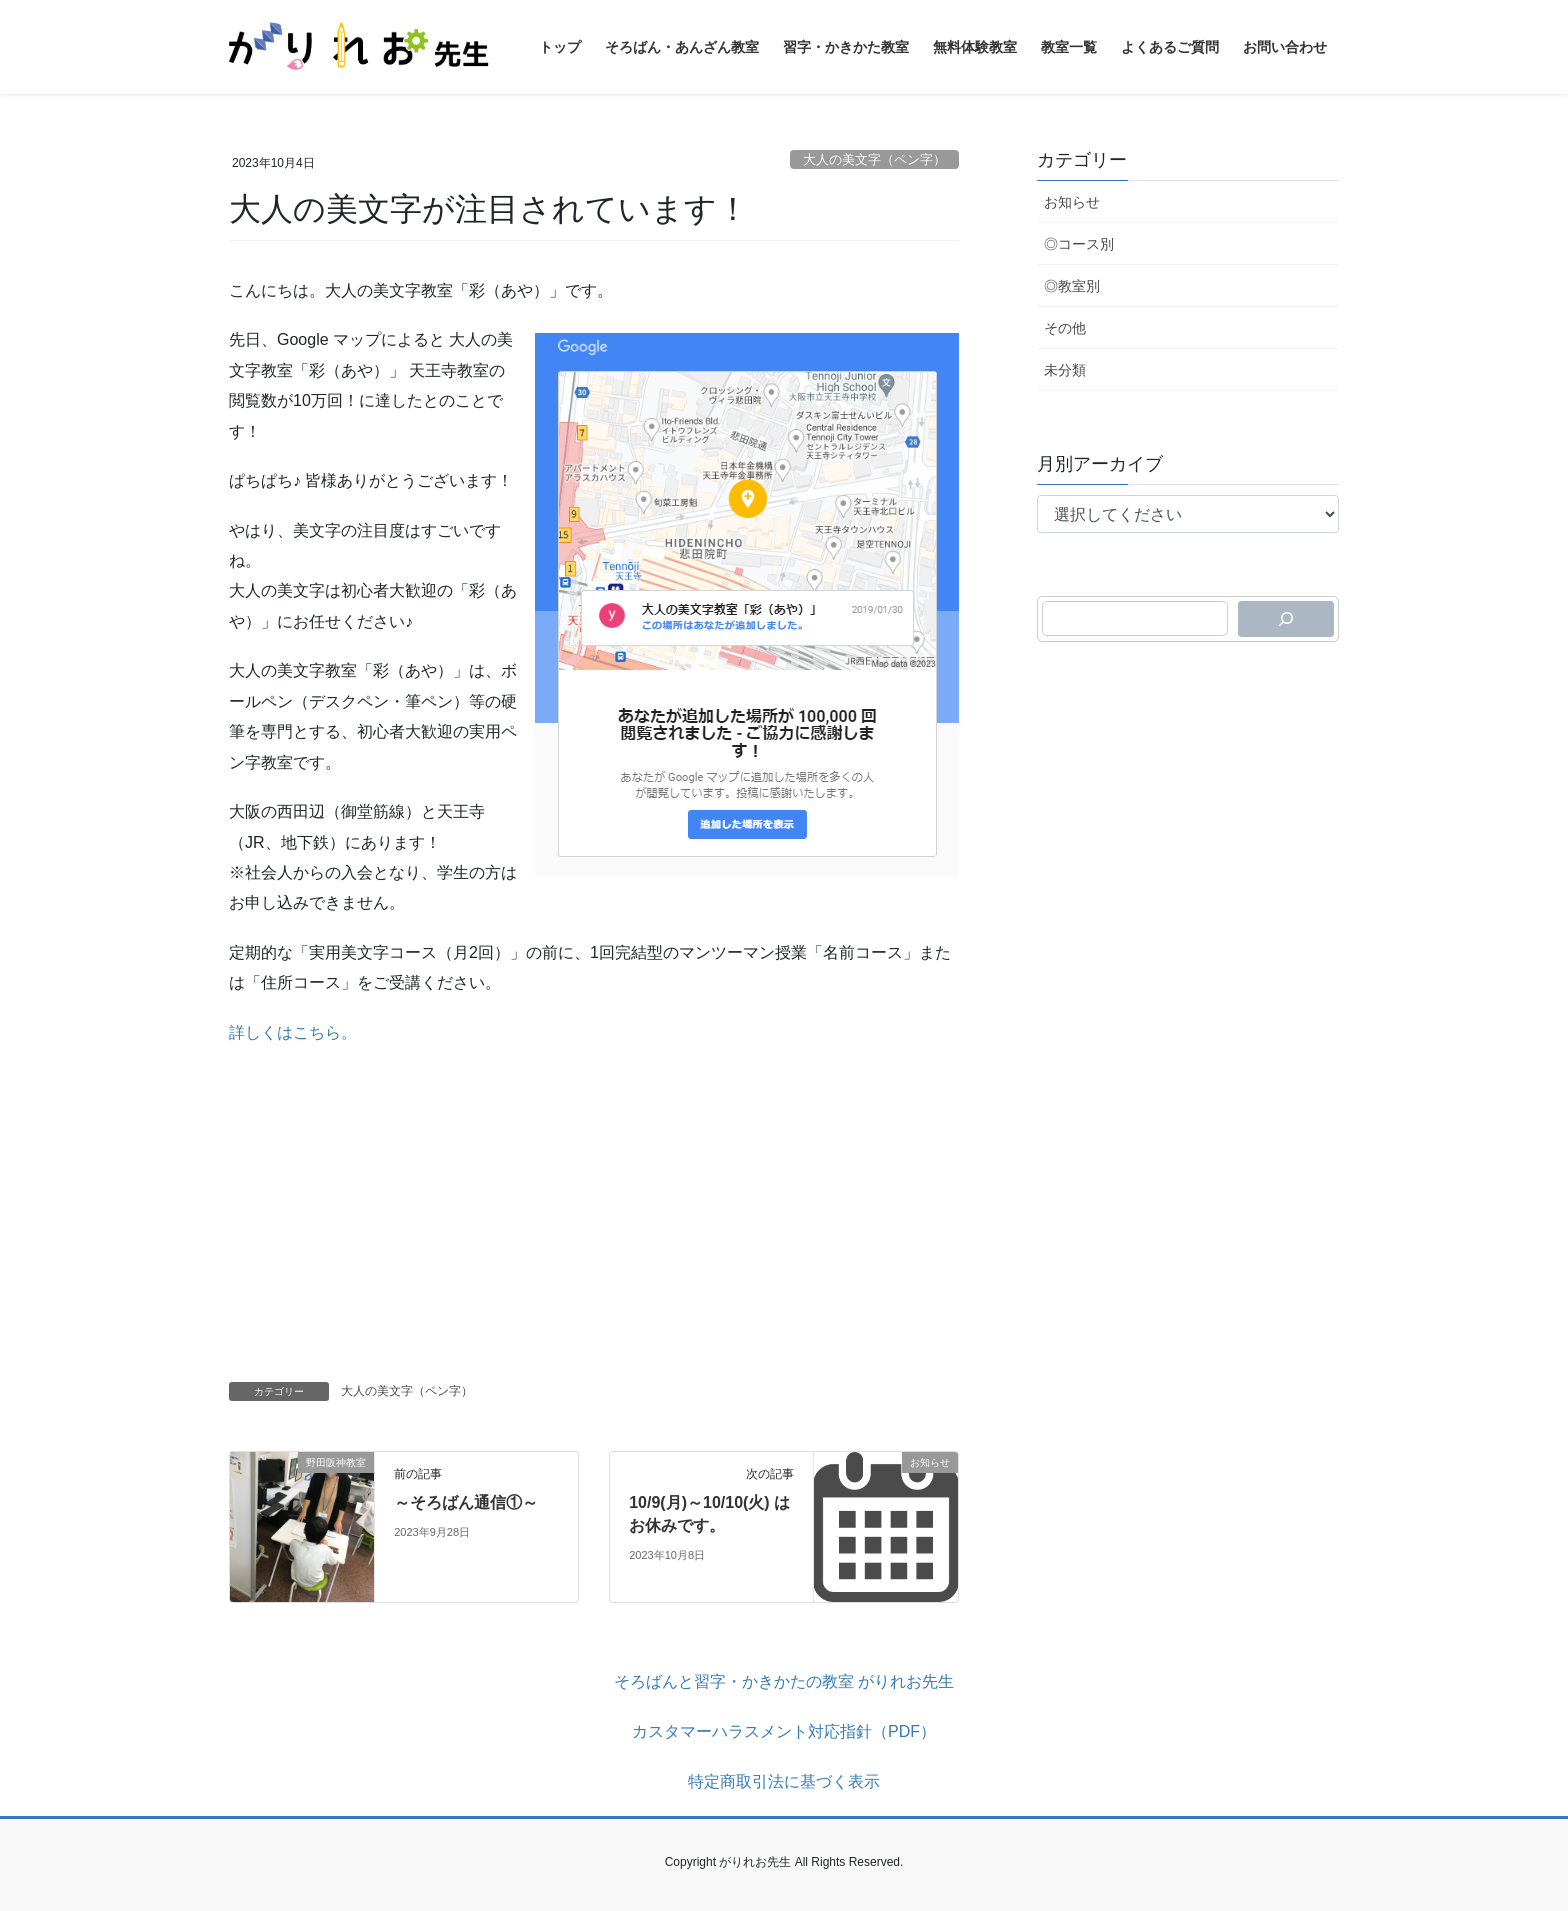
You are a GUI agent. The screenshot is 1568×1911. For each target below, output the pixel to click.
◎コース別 (1079, 244)
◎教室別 (1072, 286)
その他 (1065, 328)
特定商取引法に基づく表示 (784, 1781)
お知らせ (1072, 202)
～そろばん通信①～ (466, 1502)
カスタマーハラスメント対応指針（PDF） (784, 1731)
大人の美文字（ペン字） (874, 159)
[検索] (1286, 619)
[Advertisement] (594, 1207)
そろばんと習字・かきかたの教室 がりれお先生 (784, 1681)
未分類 (1065, 370)
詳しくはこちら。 (293, 1032)
